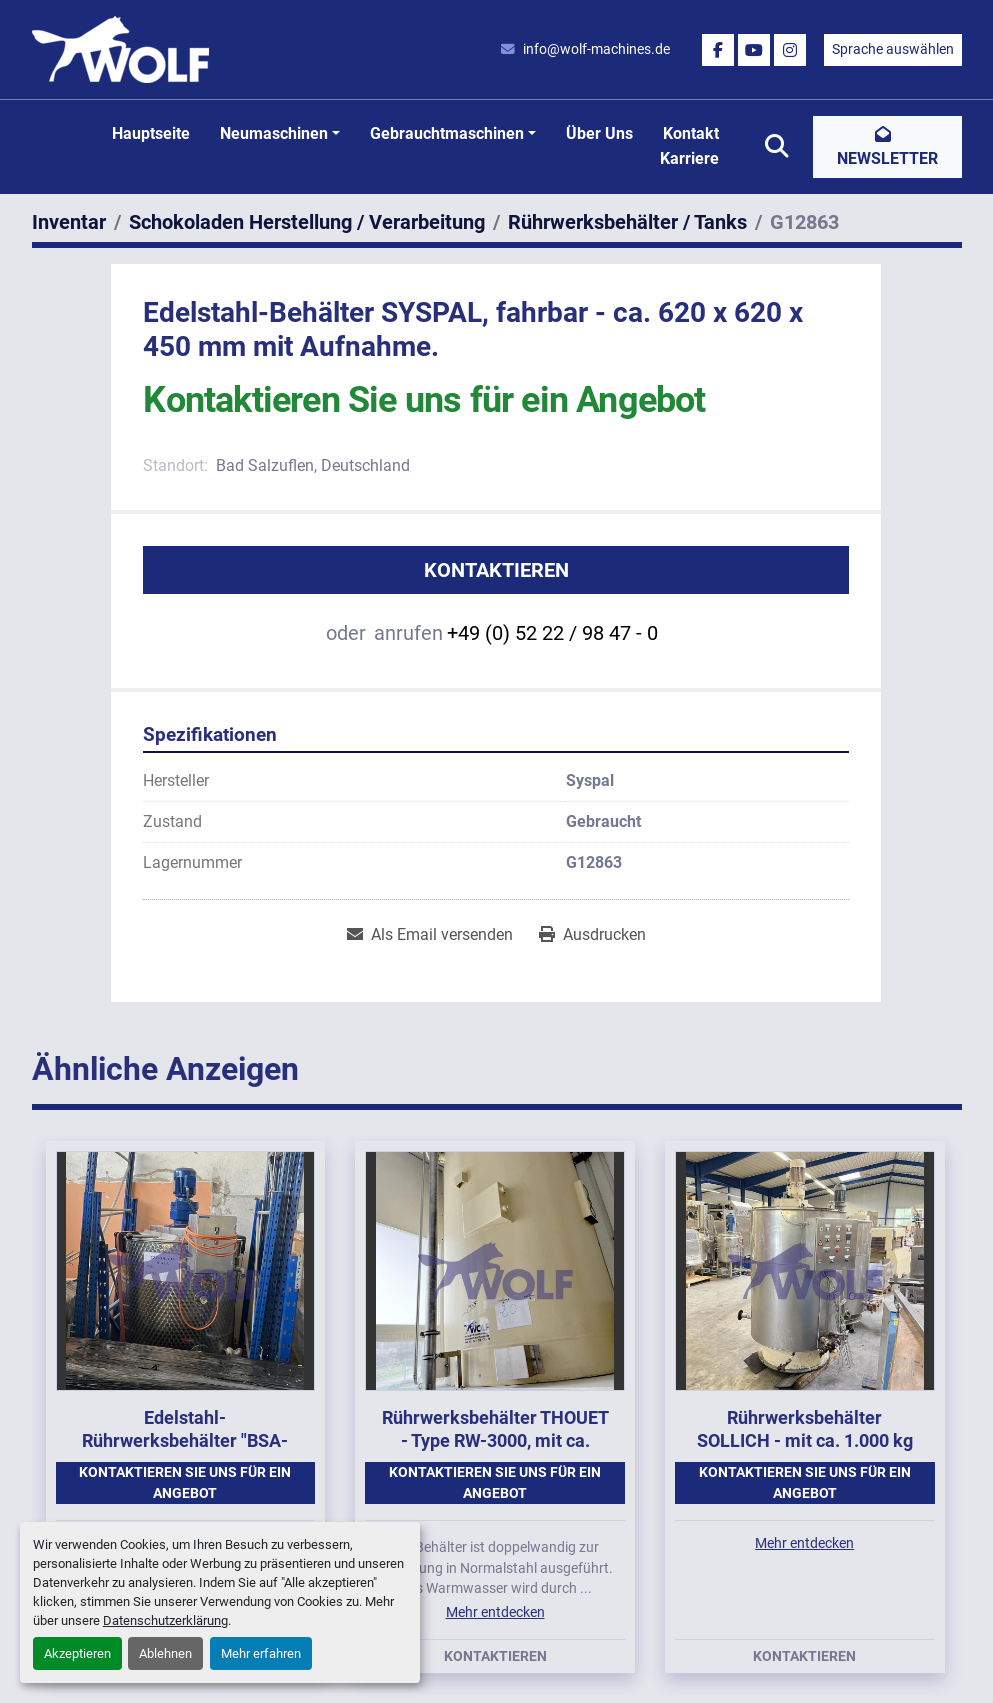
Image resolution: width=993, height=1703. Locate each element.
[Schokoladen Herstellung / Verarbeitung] (307, 222)
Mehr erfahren (261, 1653)
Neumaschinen (274, 133)
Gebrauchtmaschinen (447, 133)
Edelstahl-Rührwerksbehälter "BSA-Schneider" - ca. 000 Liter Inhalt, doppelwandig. (185, 1451)
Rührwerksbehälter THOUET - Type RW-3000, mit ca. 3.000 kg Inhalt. (495, 1440)
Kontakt (691, 133)
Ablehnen (165, 1653)
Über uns (599, 133)
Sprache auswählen (893, 49)
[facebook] (718, 50)
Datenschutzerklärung (165, 1620)
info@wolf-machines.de (596, 49)
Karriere (689, 158)
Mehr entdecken (495, 1612)
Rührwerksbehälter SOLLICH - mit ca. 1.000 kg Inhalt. (805, 1440)
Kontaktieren (496, 570)
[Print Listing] (592, 935)
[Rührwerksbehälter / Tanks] (627, 222)
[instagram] (790, 50)
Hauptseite (151, 133)
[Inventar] (69, 222)
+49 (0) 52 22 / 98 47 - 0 (552, 633)
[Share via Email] (430, 935)
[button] (280, 134)
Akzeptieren (77, 1653)
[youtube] (754, 50)
